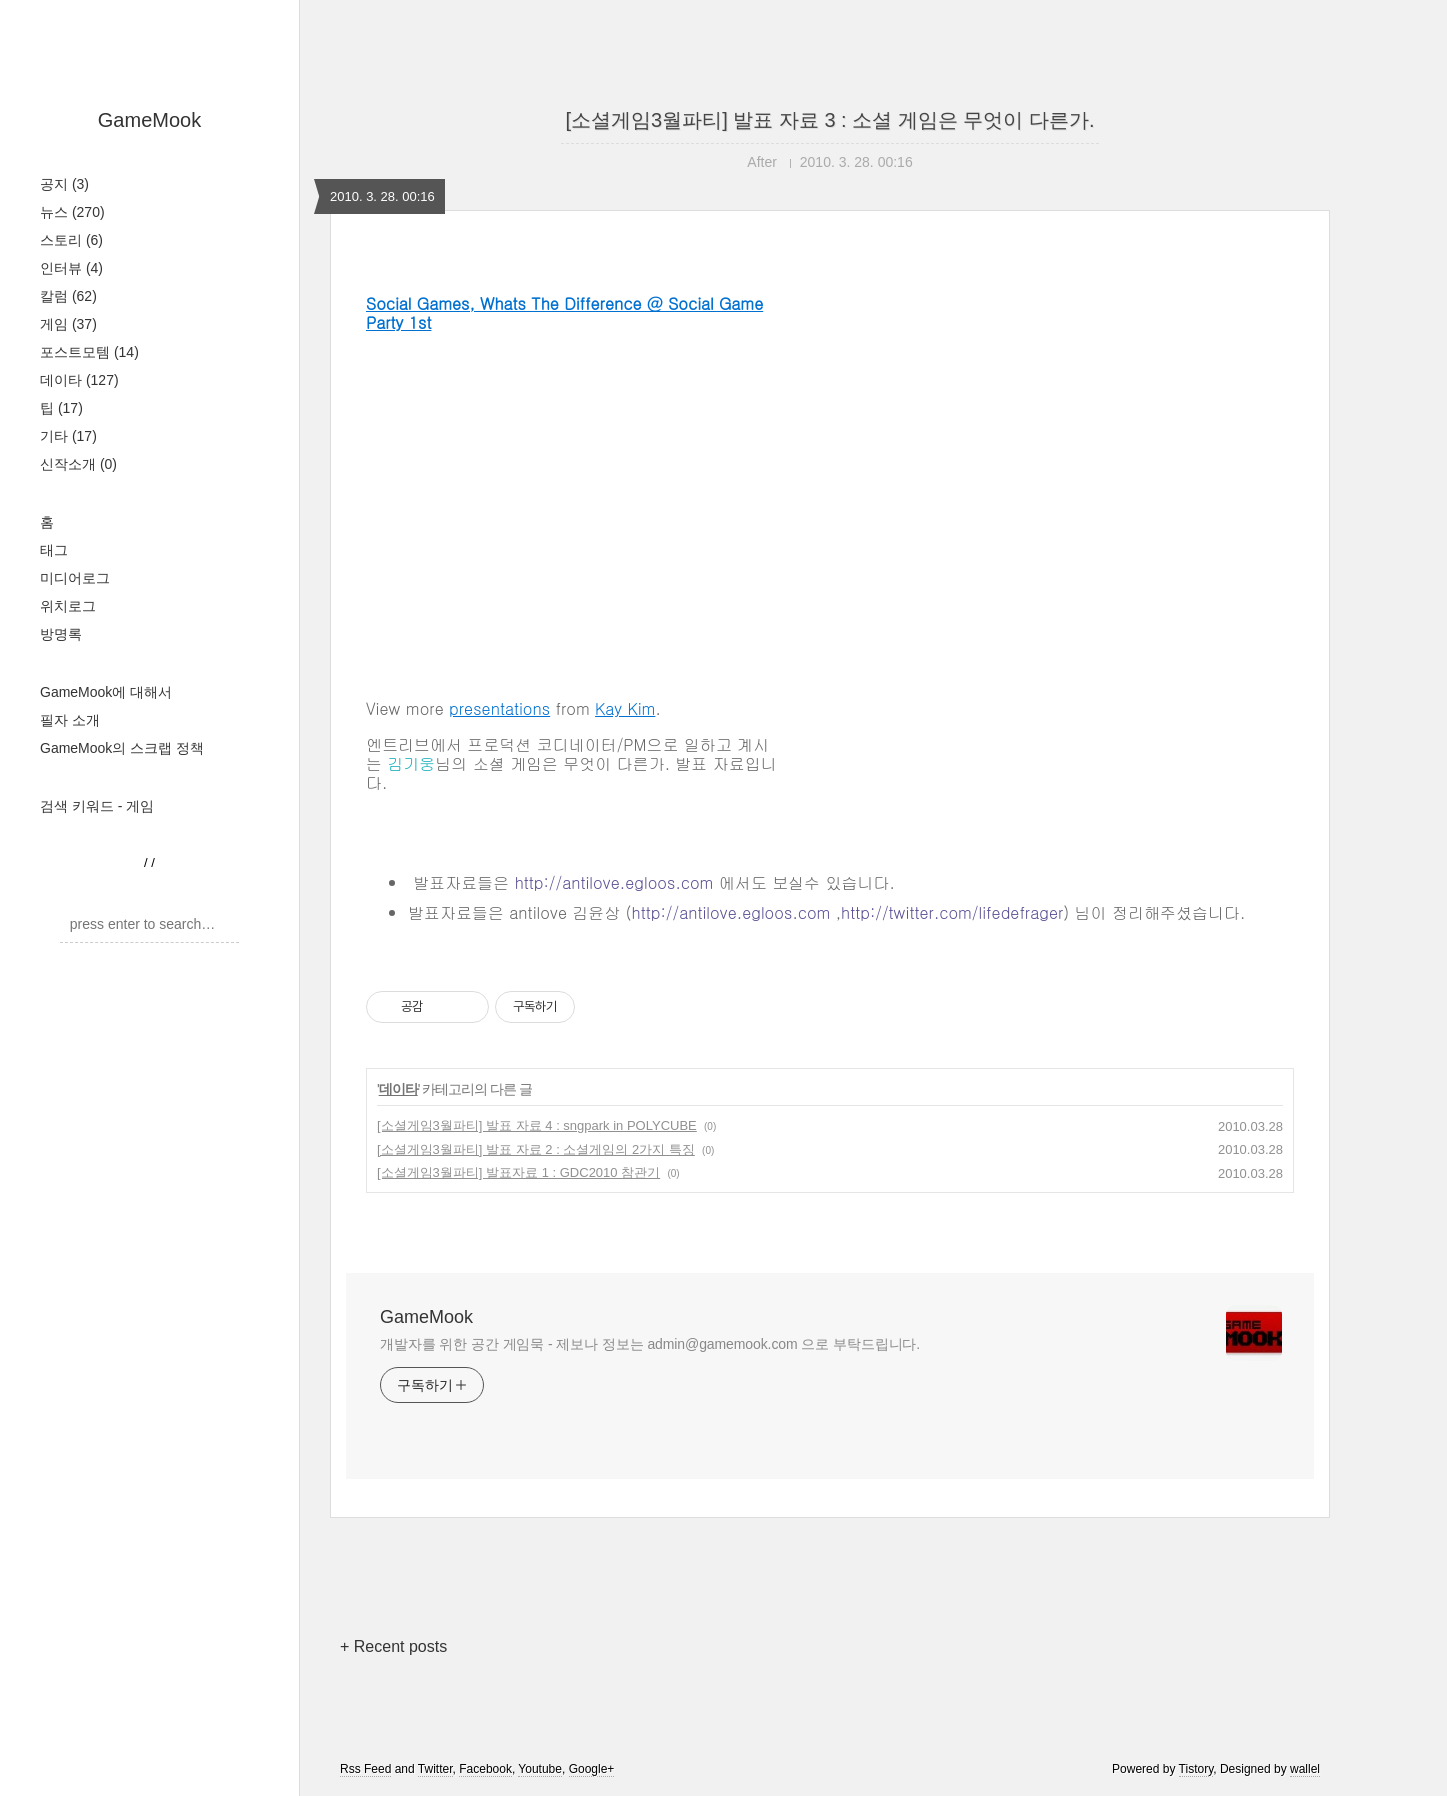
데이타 (79, 380)
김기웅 (411, 763)
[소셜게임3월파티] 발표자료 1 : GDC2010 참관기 (518, 1172)
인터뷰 (71, 268)
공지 (64, 184)
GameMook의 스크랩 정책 (122, 748)
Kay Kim (625, 708)
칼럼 (68, 296)
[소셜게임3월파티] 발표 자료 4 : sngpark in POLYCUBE (537, 1125)
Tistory (1196, 1769)
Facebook (485, 1769)
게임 (68, 324)
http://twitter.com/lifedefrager (952, 912)
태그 (54, 550)
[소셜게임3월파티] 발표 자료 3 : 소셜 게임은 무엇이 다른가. (830, 120)
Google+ (592, 1769)
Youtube (540, 1769)
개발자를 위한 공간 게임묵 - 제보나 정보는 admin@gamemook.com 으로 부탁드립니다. (650, 1344)
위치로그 (68, 606)
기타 (68, 436)
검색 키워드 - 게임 (97, 806)
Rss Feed (365, 1769)
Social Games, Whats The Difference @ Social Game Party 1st (564, 313)
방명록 (61, 634)
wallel (1305, 1769)
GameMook (149, 120)
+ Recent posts (393, 1646)
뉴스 (72, 212)
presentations (499, 708)
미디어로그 (75, 578)
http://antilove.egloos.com (614, 882)
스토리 (71, 240)
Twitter (435, 1769)
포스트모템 (89, 352)
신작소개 (78, 464)
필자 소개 (70, 720)
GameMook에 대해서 (106, 692)
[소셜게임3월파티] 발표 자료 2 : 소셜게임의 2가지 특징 (536, 1149)
